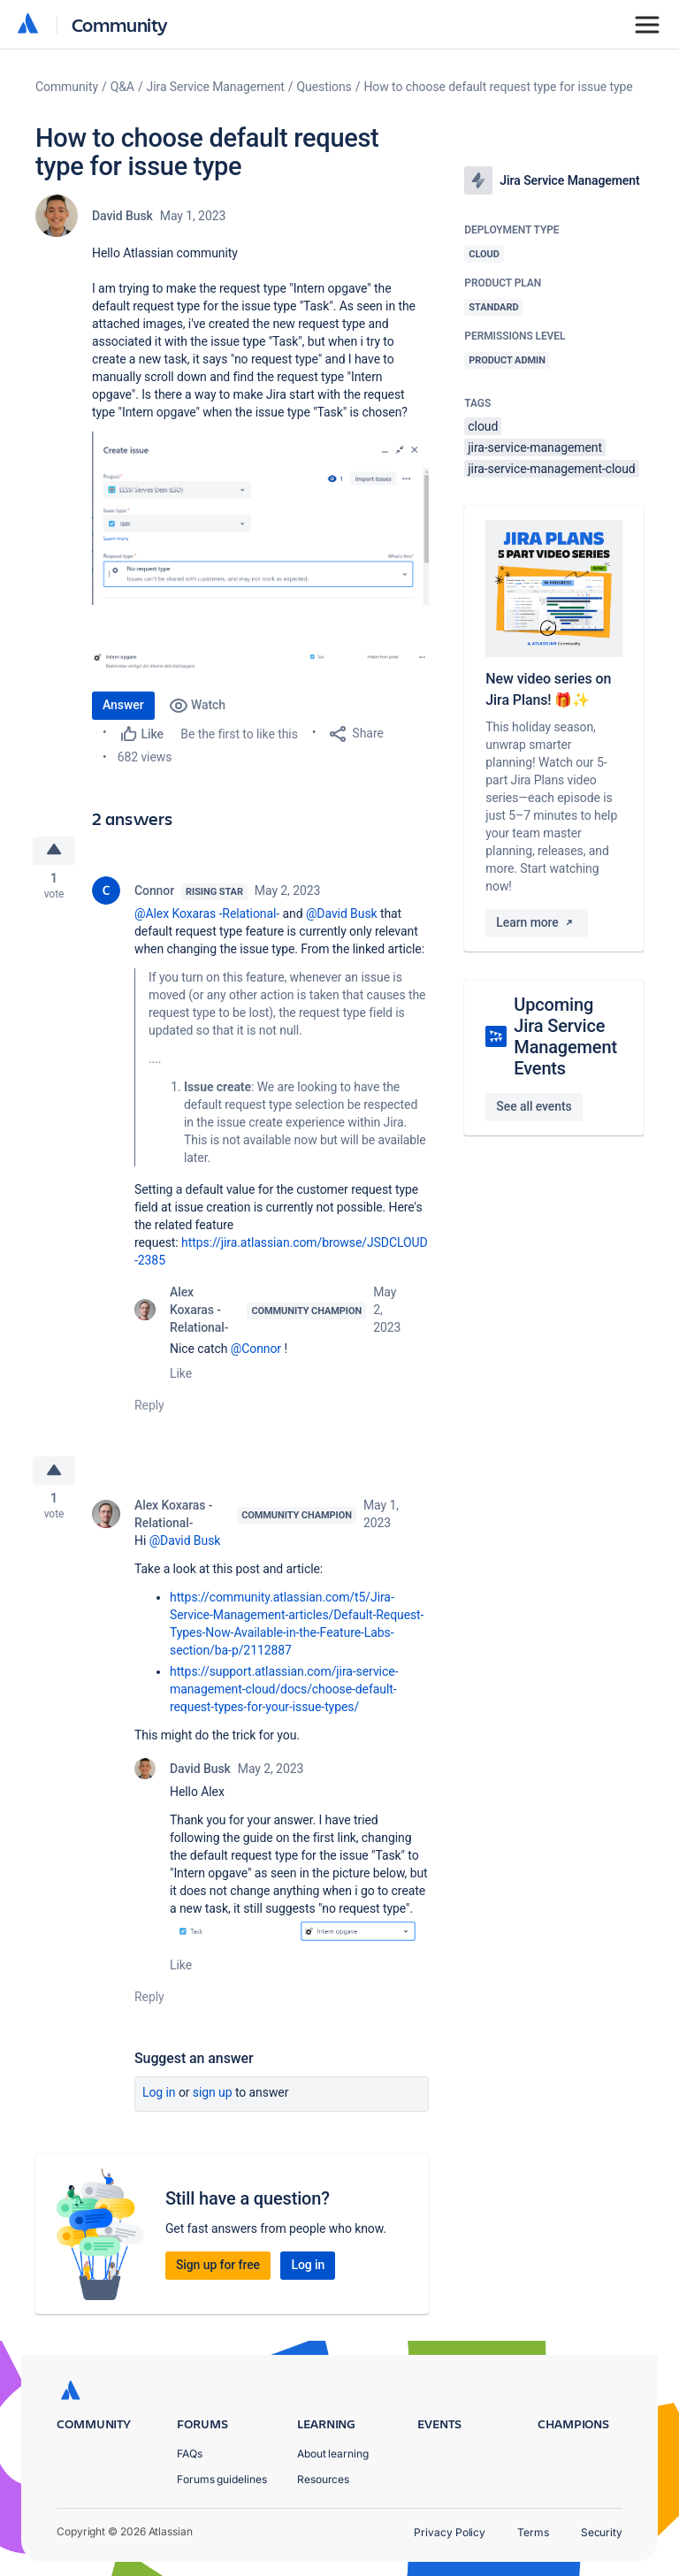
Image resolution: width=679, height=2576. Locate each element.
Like (181, 1376)
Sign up (213, 2097)
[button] (260, 518)
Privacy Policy (449, 2532)
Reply (149, 1408)
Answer (123, 705)
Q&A (122, 87)
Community (120, 24)
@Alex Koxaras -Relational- (206, 916)
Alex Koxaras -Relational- (199, 1312)
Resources (323, 2479)
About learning (333, 2453)
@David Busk (342, 916)
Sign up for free (218, 2270)
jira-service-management (535, 447)
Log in (159, 2097)
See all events (533, 1106)
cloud (483, 426)
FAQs (189, 2453)
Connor (154, 893)
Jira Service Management (216, 87)
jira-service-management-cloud (551, 469)
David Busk (122, 216)
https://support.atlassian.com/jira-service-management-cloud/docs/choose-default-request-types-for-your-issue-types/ (284, 1694)
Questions (324, 87)
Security (601, 2532)
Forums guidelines (222, 2479)
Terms (533, 2532)
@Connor (256, 1351)
